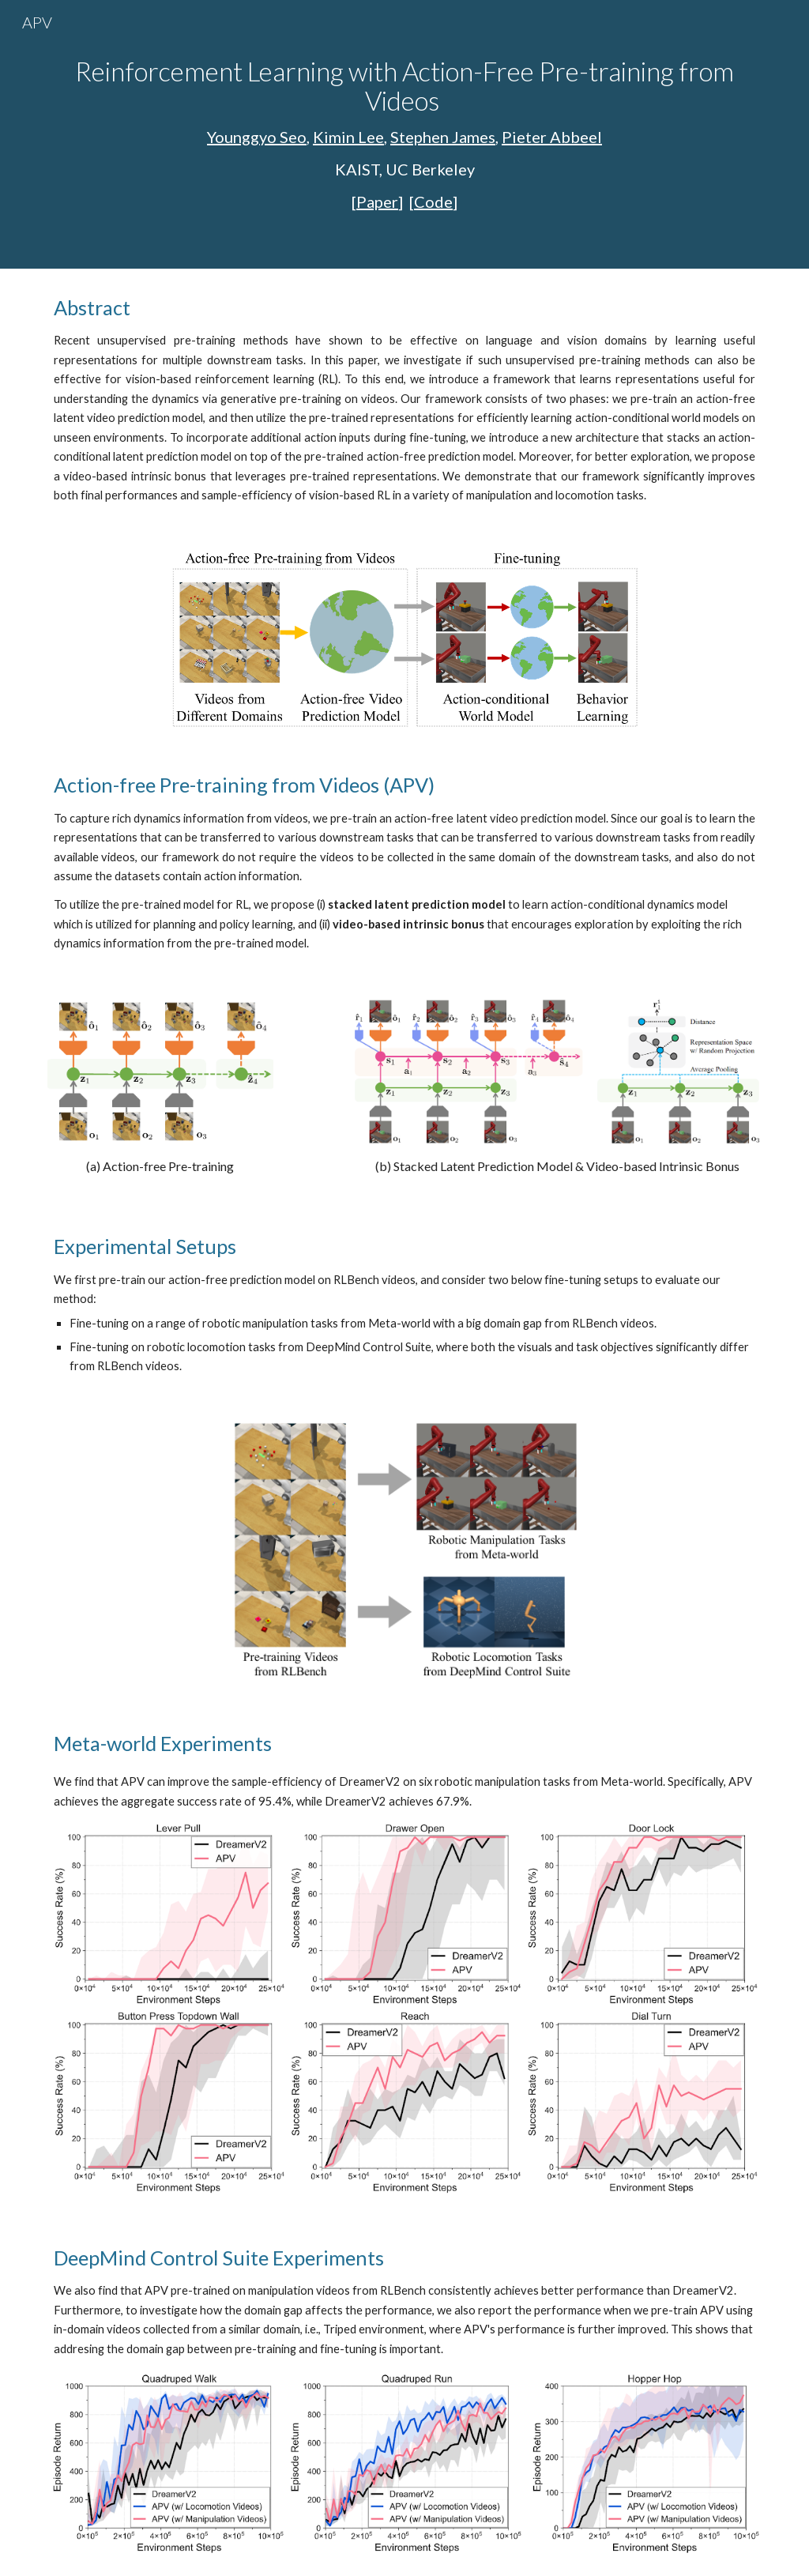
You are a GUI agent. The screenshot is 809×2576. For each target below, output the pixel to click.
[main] (404, 134)
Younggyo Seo (257, 136)
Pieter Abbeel (552, 136)
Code (433, 201)
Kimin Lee (348, 136)
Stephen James (442, 136)
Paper (377, 201)
